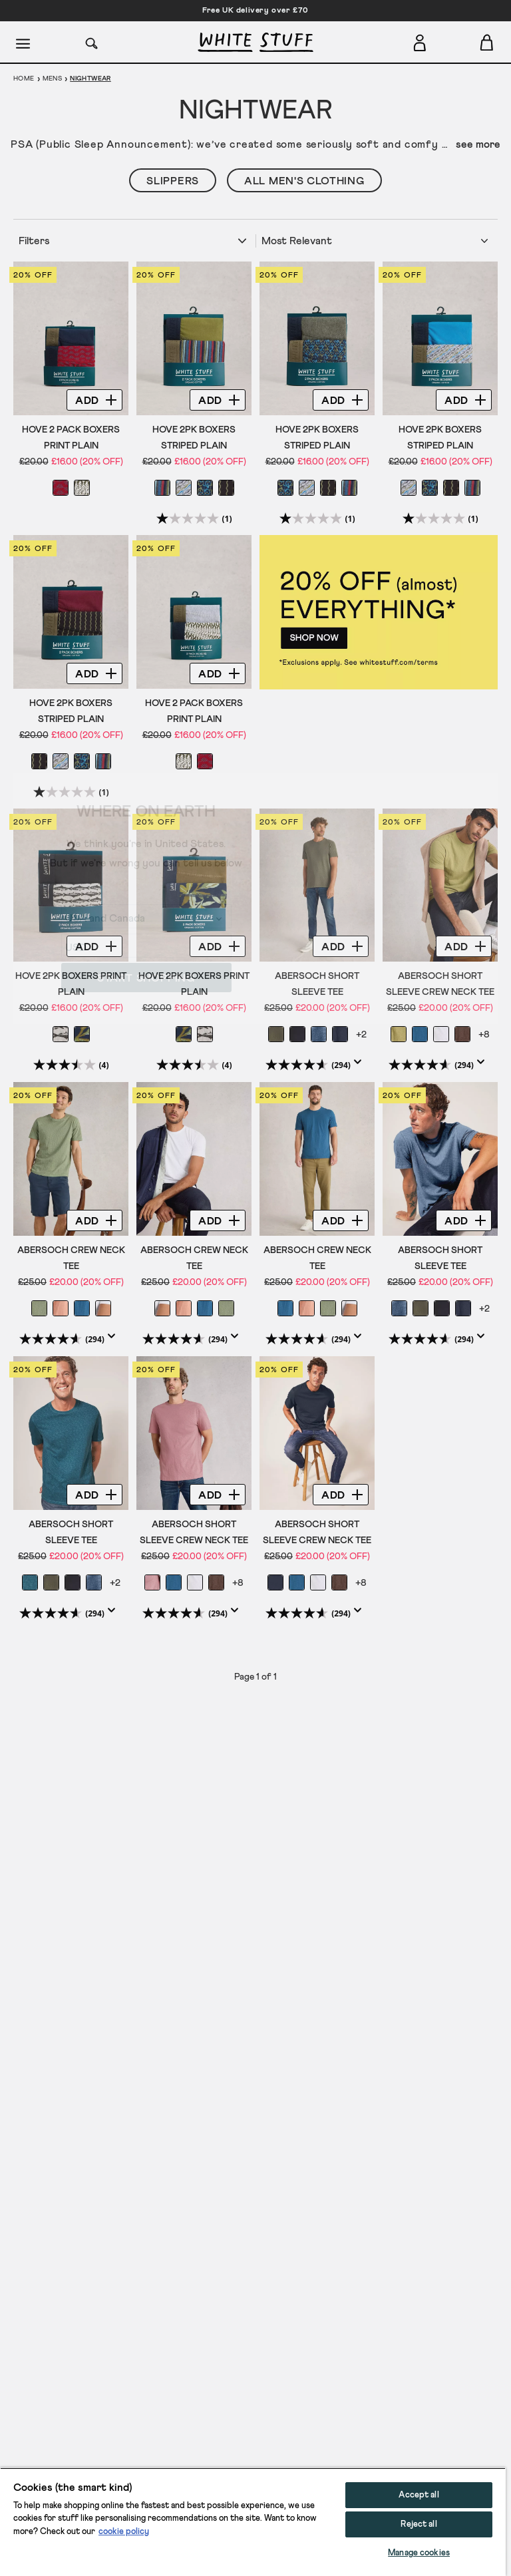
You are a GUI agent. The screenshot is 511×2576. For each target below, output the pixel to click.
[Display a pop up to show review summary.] (361, 1066)
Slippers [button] (172, 181)
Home (24, 78)
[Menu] (23, 42)
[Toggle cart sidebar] (487, 42)
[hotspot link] (378, 612)
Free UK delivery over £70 (255, 11)
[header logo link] (255, 42)
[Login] (419, 40)
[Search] (91, 42)
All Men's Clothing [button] (304, 181)
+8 (484, 1034)
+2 (361, 1034)
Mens (53, 78)
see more (478, 144)
